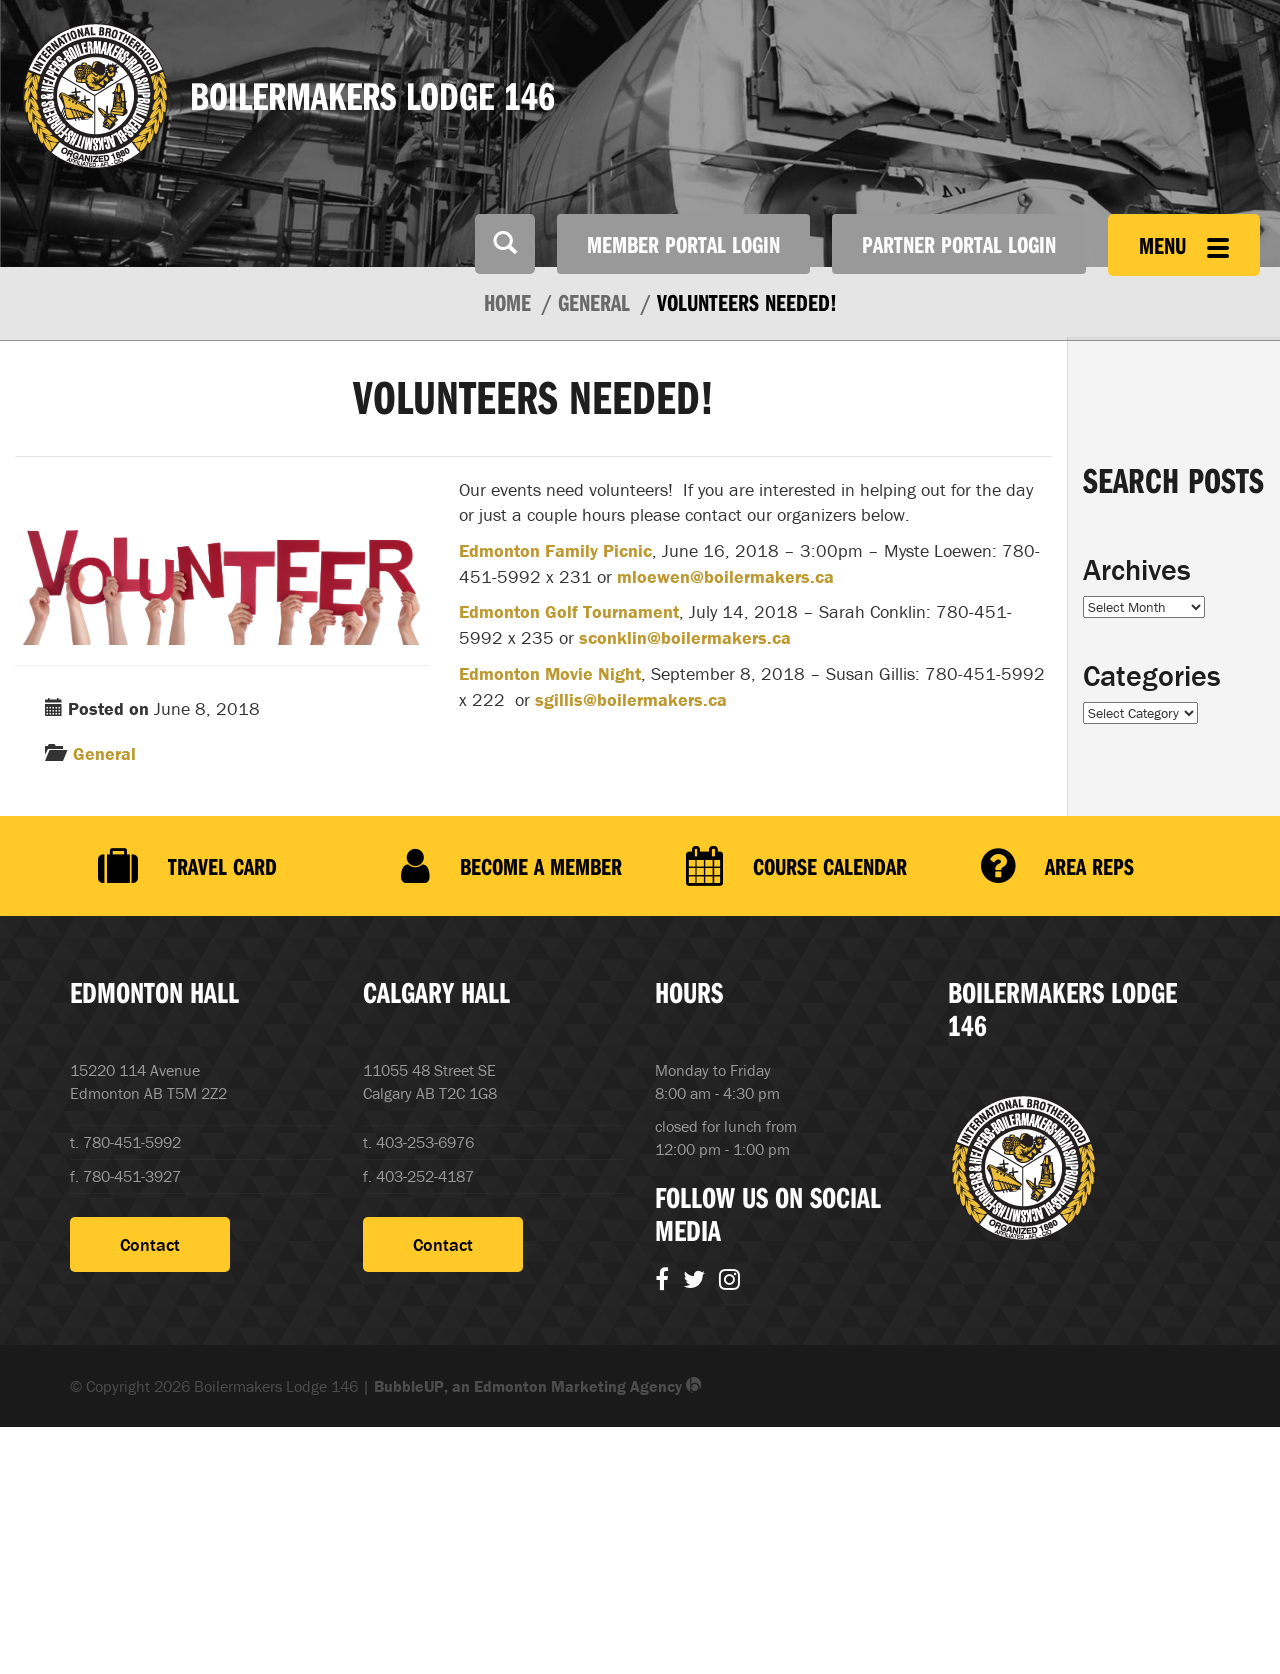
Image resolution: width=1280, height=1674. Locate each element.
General (104, 753)
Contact (150, 1244)
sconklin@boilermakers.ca (685, 637)
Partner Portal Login (959, 244)
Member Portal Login (683, 244)
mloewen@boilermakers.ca (725, 576)
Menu (1184, 245)
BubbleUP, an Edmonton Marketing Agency (538, 1386)
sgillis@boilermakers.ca (631, 699)
